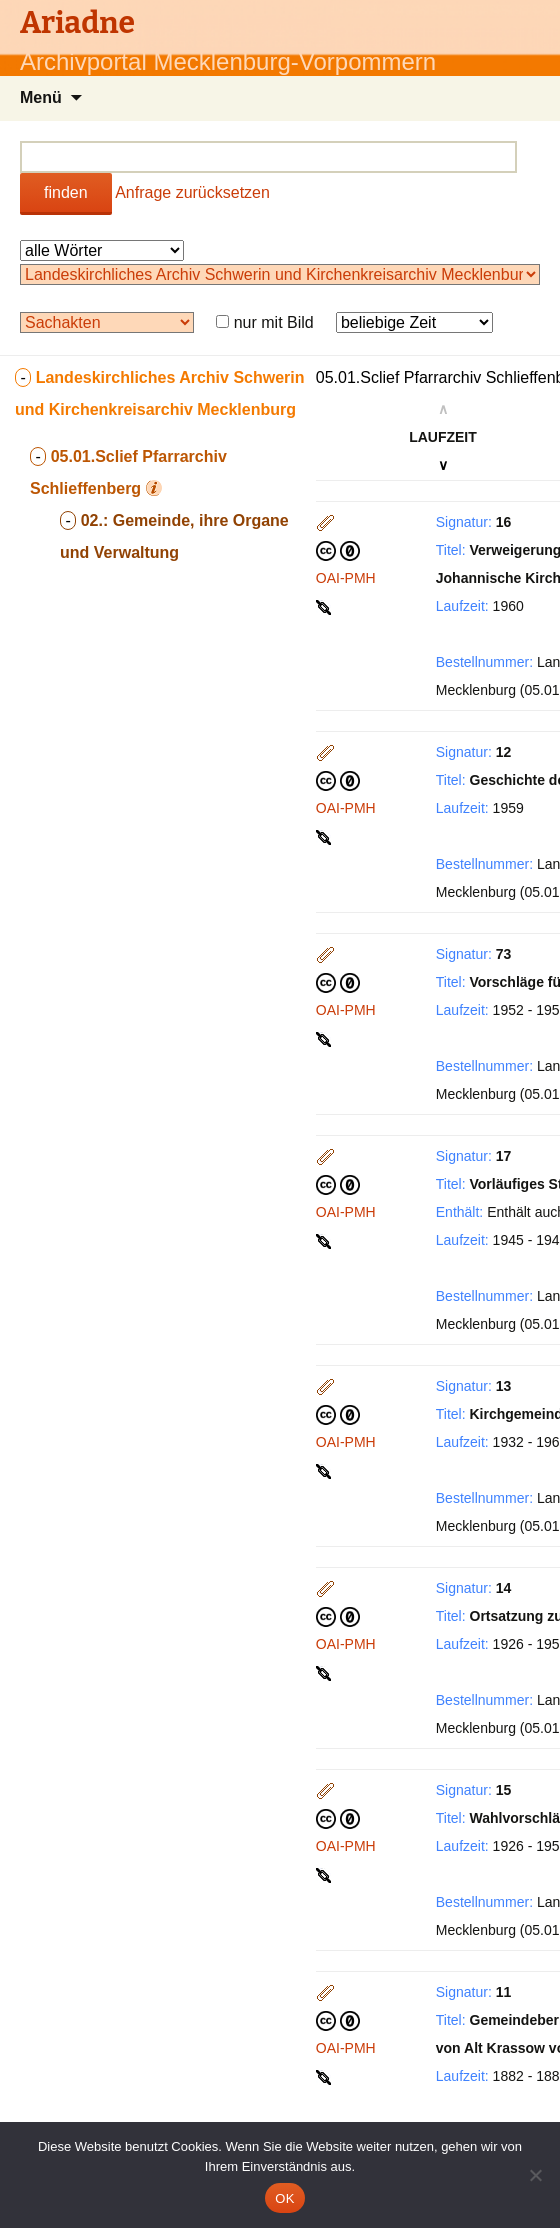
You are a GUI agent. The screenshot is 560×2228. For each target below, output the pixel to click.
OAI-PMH (346, 578)
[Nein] (535, 2175)
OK (284, 2198)
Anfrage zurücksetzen (192, 192)
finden (66, 192)
